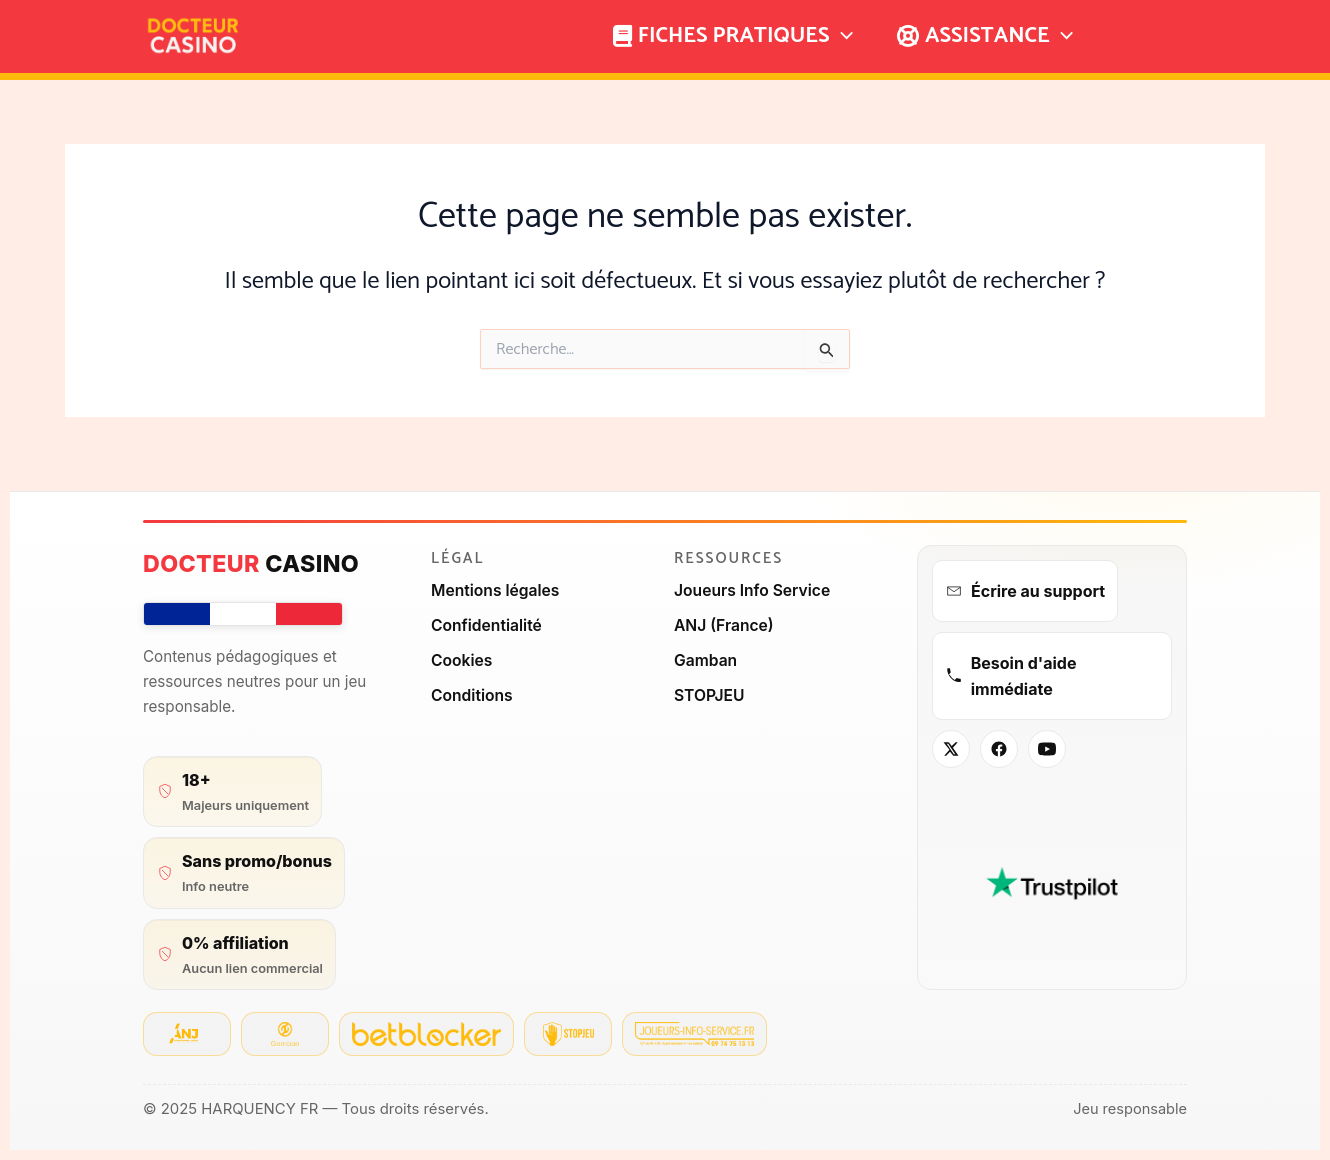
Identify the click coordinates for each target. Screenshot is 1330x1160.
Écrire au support (1025, 591)
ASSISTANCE (985, 36)
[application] (841, 36)
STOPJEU (710, 693)
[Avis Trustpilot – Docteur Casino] (1052, 881)
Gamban (706, 659)
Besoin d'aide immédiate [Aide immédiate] (1010, 675)
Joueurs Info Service (754, 590)
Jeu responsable (1129, 1109)
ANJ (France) (725, 624)
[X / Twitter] (951, 749)
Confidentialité (487, 624)
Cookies (462, 659)
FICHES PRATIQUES (733, 36)
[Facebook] (999, 749)
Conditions (473, 693)
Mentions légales (496, 590)
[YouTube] (1047, 749)
